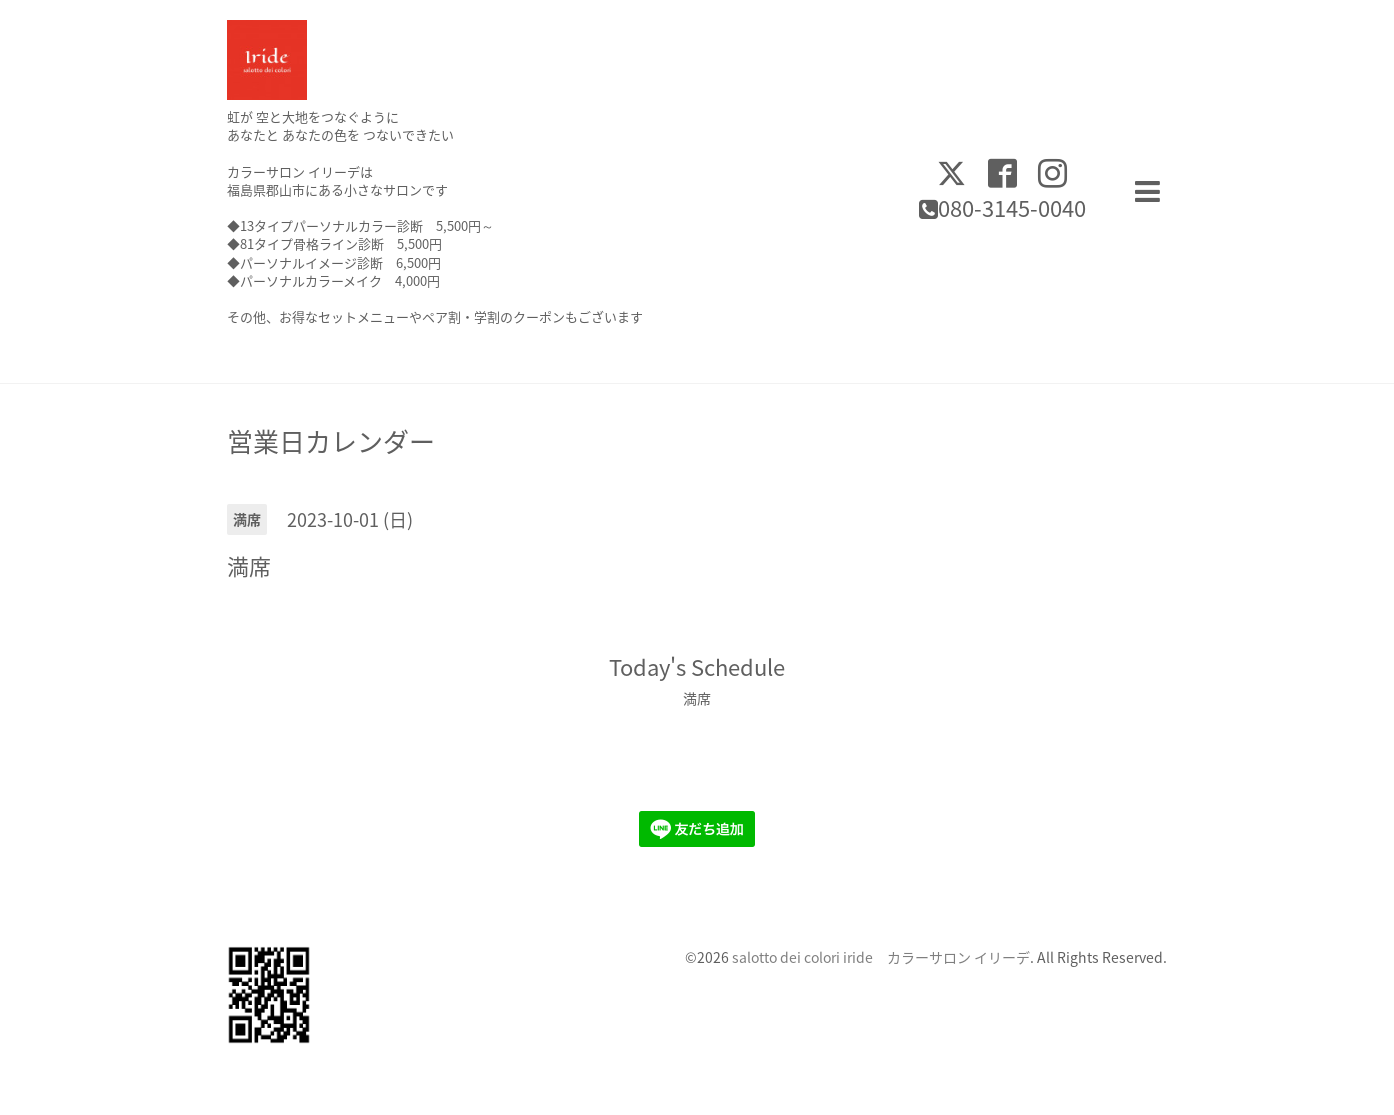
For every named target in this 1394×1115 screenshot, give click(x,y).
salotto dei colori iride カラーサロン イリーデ (881, 957)
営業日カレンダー (331, 441)
